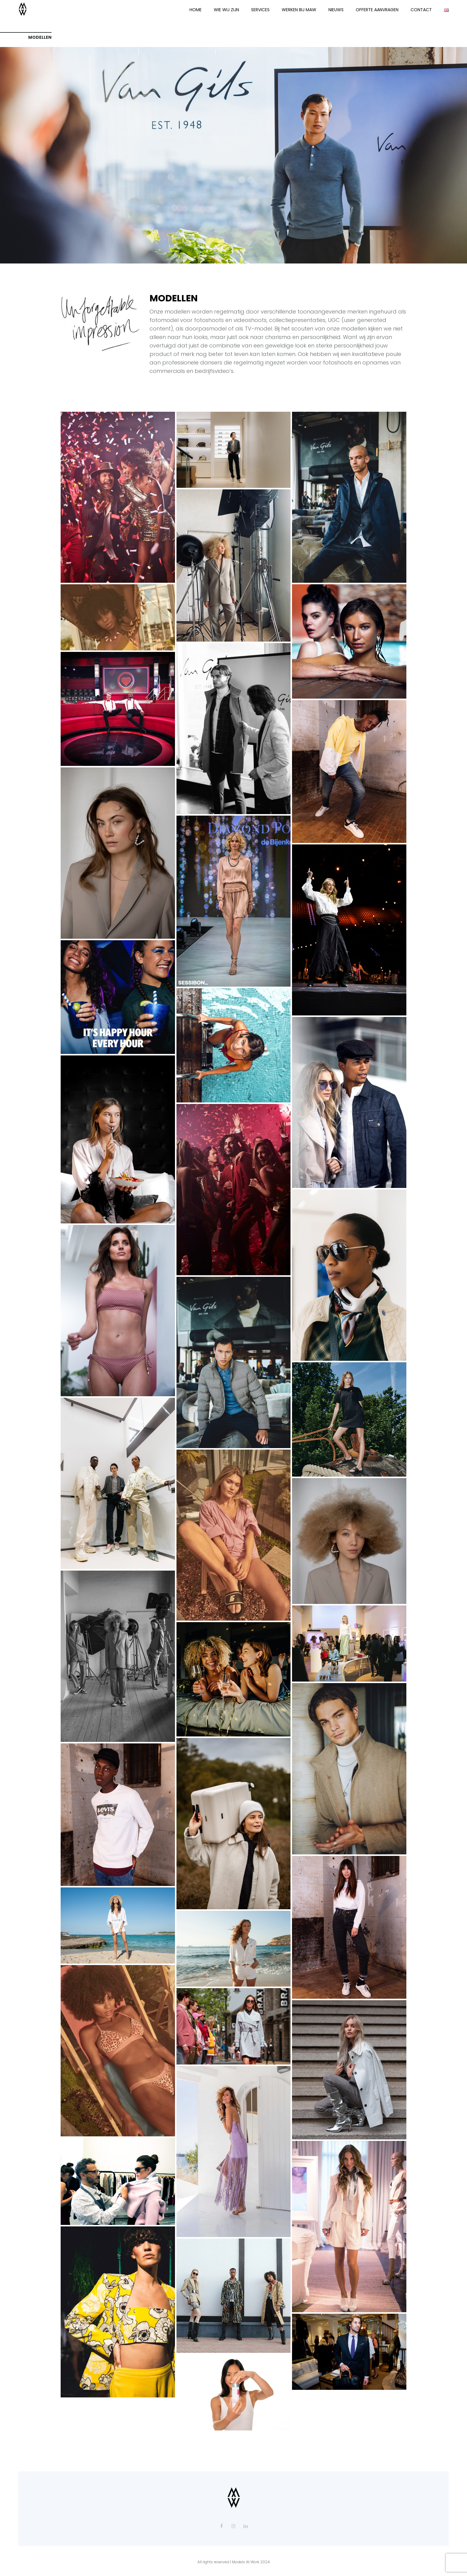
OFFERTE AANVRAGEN (377, 9)
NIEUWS (336, 9)
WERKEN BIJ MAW (299, 9)
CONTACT (421, 9)
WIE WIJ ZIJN (226, 9)
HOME (196, 9)
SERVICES (260, 9)
